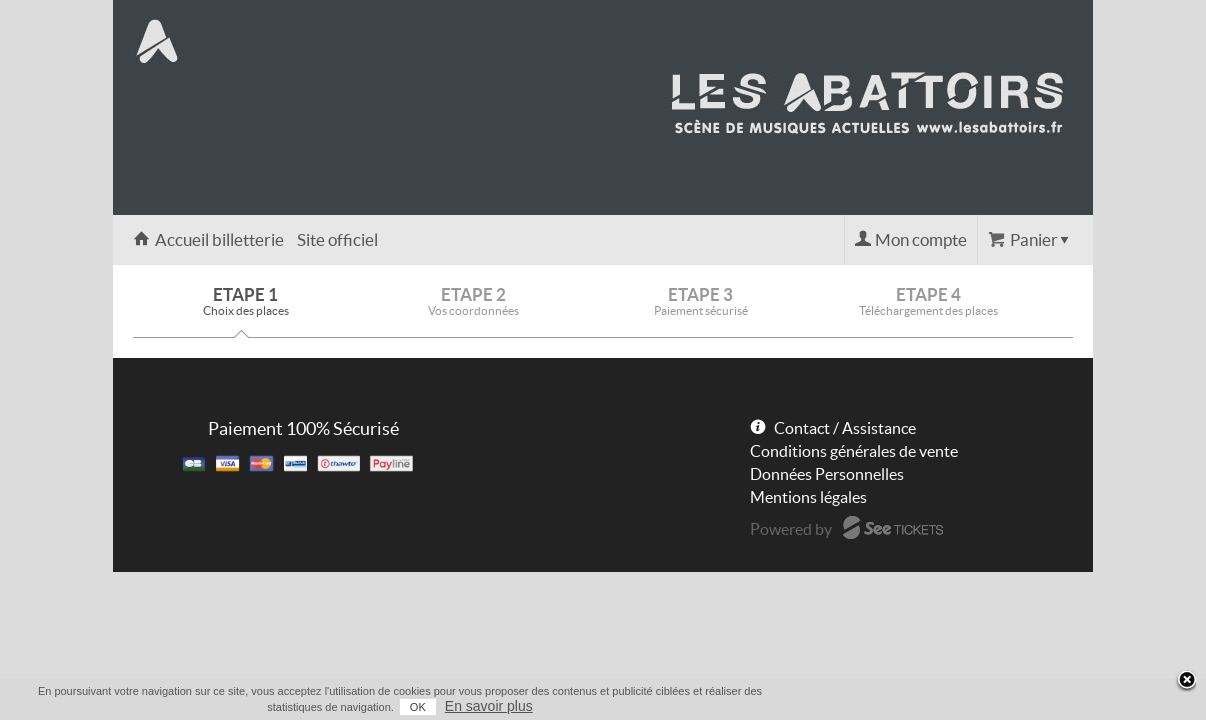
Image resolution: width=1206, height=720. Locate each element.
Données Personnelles (827, 474)
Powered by (791, 529)
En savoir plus (1055, 706)
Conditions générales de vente (854, 451)
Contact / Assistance (845, 428)
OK (984, 707)
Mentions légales (808, 497)
